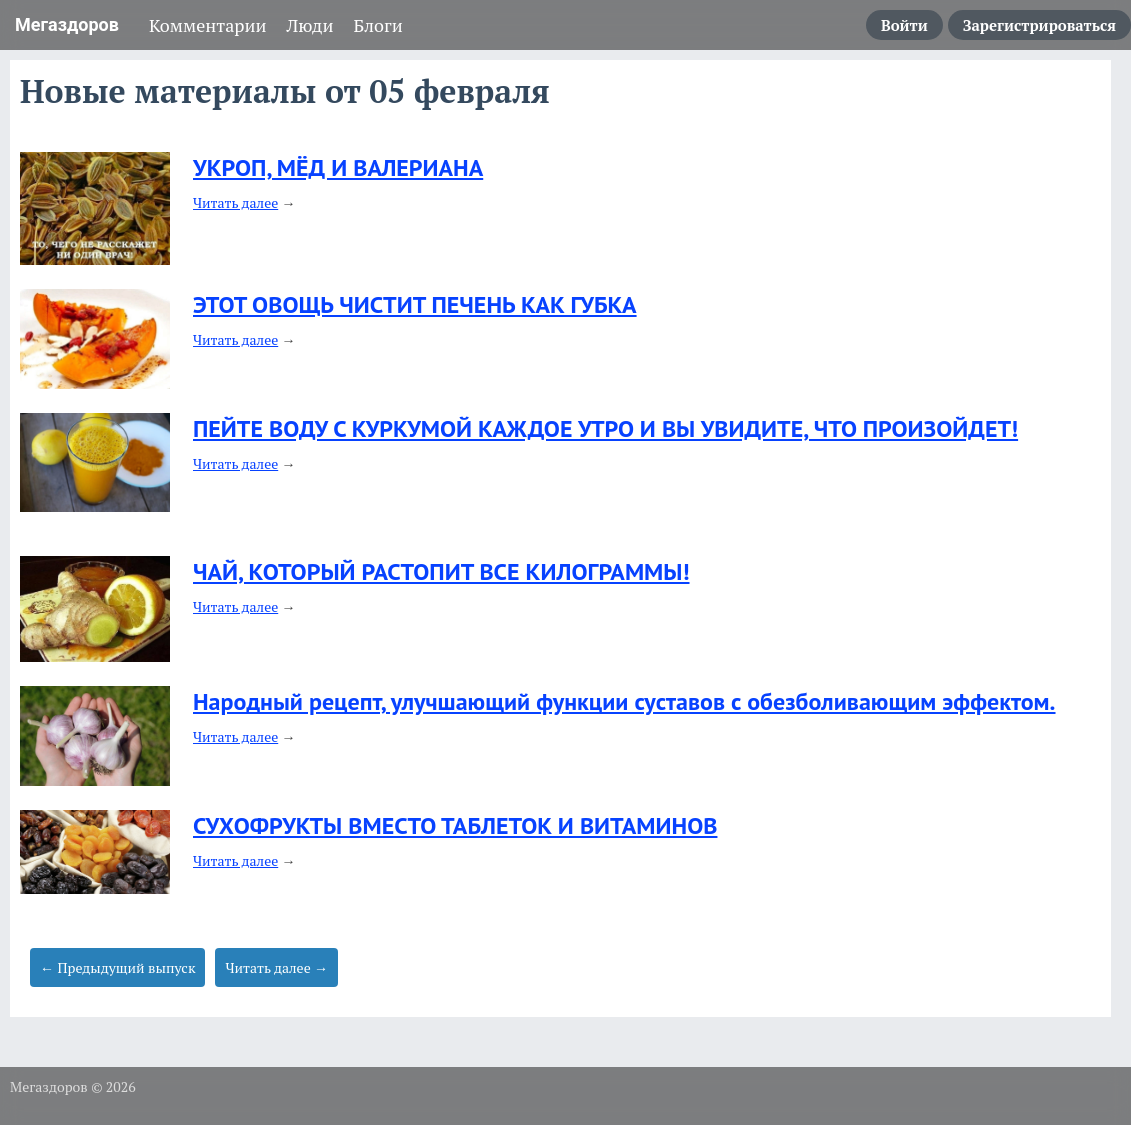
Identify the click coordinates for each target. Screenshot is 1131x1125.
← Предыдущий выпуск (117, 967)
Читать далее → (276, 967)
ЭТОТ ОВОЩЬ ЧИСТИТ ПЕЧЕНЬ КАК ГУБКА (415, 304)
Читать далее (235, 202)
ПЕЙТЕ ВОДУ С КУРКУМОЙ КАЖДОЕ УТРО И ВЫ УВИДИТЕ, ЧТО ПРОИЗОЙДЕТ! (605, 428)
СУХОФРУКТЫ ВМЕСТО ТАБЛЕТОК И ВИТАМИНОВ (455, 825)
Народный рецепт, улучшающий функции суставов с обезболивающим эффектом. (624, 701)
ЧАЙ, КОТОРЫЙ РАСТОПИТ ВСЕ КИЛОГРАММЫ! (441, 571)
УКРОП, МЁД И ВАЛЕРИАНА (338, 167)
